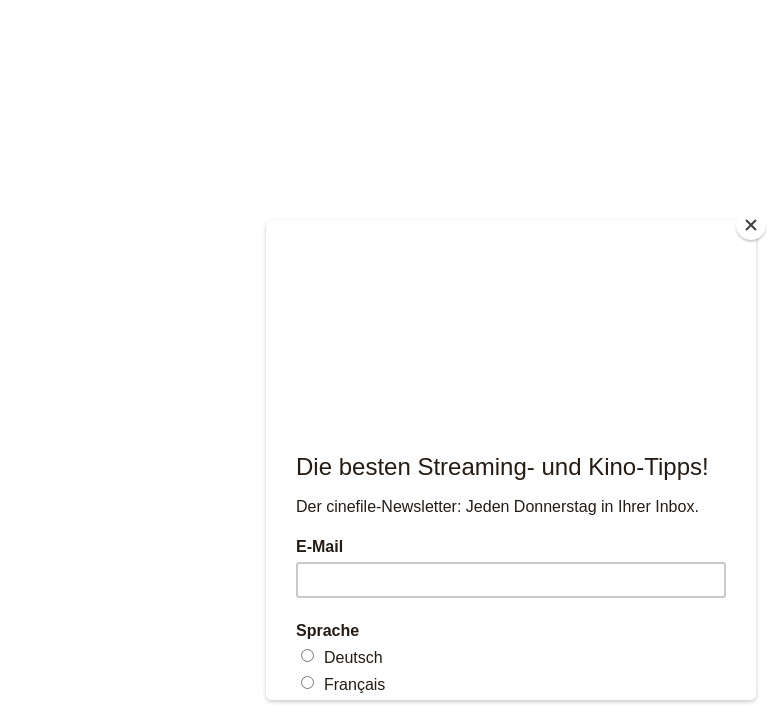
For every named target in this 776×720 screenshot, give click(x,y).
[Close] (751, 225)
